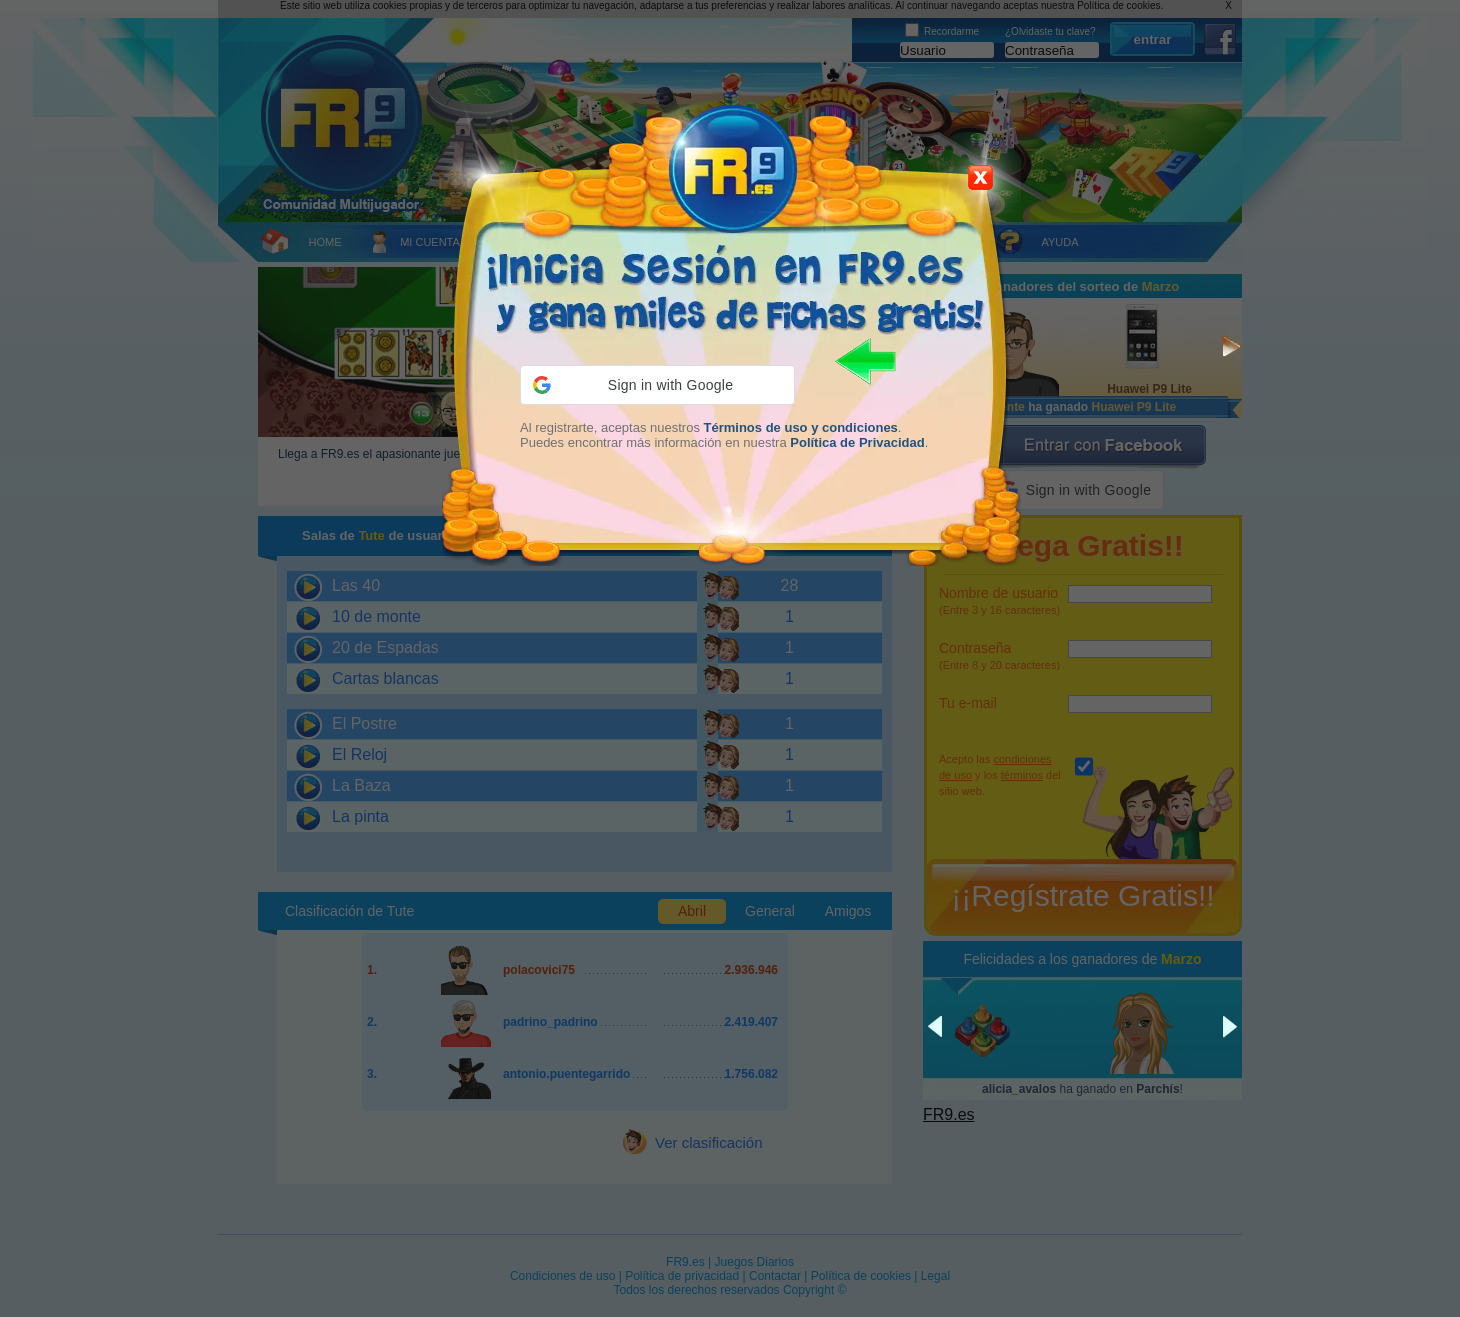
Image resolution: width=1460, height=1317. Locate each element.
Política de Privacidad (857, 442)
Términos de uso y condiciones (801, 427)
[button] (657, 385)
